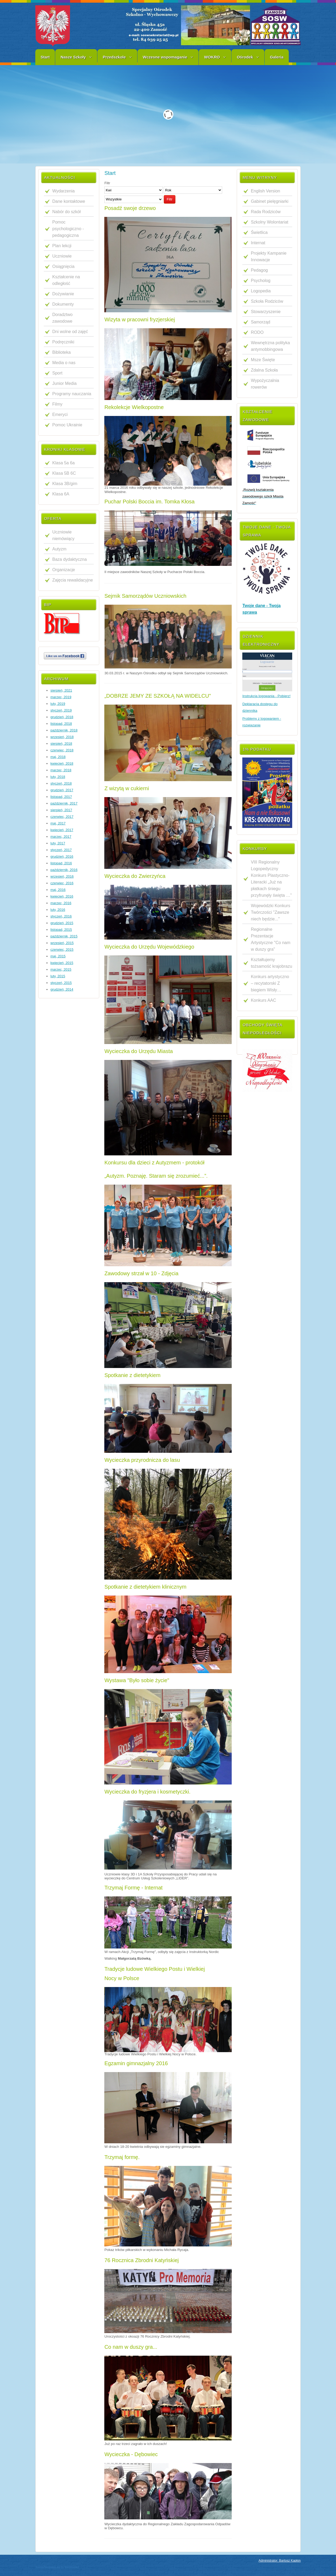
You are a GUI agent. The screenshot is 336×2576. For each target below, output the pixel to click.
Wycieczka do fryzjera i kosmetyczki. (147, 1792)
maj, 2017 (58, 823)
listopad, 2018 (61, 724)
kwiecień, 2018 (61, 763)
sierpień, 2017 (61, 810)
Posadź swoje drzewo (130, 208)
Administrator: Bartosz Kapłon (280, 2560)
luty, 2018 (57, 777)
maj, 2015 (58, 956)
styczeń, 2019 (61, 710)
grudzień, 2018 (61, 717)
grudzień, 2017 (61, 790)
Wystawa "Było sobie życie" (136, 1680)
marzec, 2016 (60, 903)
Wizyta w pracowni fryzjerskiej (139, 319)
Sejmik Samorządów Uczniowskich (145, 596)
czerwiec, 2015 (62, 950)
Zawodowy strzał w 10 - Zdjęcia (141, 1273)
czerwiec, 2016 (62, 883)
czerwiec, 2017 (62, 817)
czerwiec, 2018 (62, 750)
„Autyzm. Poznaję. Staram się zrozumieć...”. (156, 1176)
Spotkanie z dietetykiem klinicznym (145, 1587)
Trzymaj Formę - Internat (133, 1888)
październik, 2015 (63, 936)
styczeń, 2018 (61, 783)
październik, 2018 (63, 730)
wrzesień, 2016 (62, 876)
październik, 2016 (63, 870)
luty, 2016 (57, 910)
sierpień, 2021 (61, 690)
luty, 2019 (57, 704)
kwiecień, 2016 (61, 896)
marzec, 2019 (60, 697)
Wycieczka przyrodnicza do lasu (142, 1460)
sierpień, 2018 (61, 744)
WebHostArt (72, 2567)
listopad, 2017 (61, 797)
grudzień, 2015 (61, 923)
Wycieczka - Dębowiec (131, 2454)
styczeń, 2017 (61, 850)
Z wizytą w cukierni (126, 788)
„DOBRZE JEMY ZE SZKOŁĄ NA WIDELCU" (157, 696)
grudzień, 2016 (61, 856)
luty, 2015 (57, 976)
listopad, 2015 (61, 930)
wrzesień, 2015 (62, 943)
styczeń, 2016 (61, 916)
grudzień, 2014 (61, 989)
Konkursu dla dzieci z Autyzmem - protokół (154, 1162)
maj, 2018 (58, 757)
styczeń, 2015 (61, 983)
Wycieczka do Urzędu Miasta (138, 1051)
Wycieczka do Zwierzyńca (134, 876)
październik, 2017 (63, 803)
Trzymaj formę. (122, 2157)
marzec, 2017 (60, 837)
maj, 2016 (58, 890)
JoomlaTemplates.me (47, 2567)
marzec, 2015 (60, 969)
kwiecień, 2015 (61, 963)
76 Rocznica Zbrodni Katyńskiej (141, 2260)
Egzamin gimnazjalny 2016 (136, 2063)
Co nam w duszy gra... (130, 2347)
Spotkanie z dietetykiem (132, 1375)
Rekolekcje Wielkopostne (133, 407)
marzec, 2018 (60, 770)
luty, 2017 (57, 843)
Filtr (170, 199)
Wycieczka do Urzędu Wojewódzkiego (149, 947)
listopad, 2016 (61, 863)
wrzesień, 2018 (62, 737)
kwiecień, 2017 (61, 830)
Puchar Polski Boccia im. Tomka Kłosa (149, 501)
